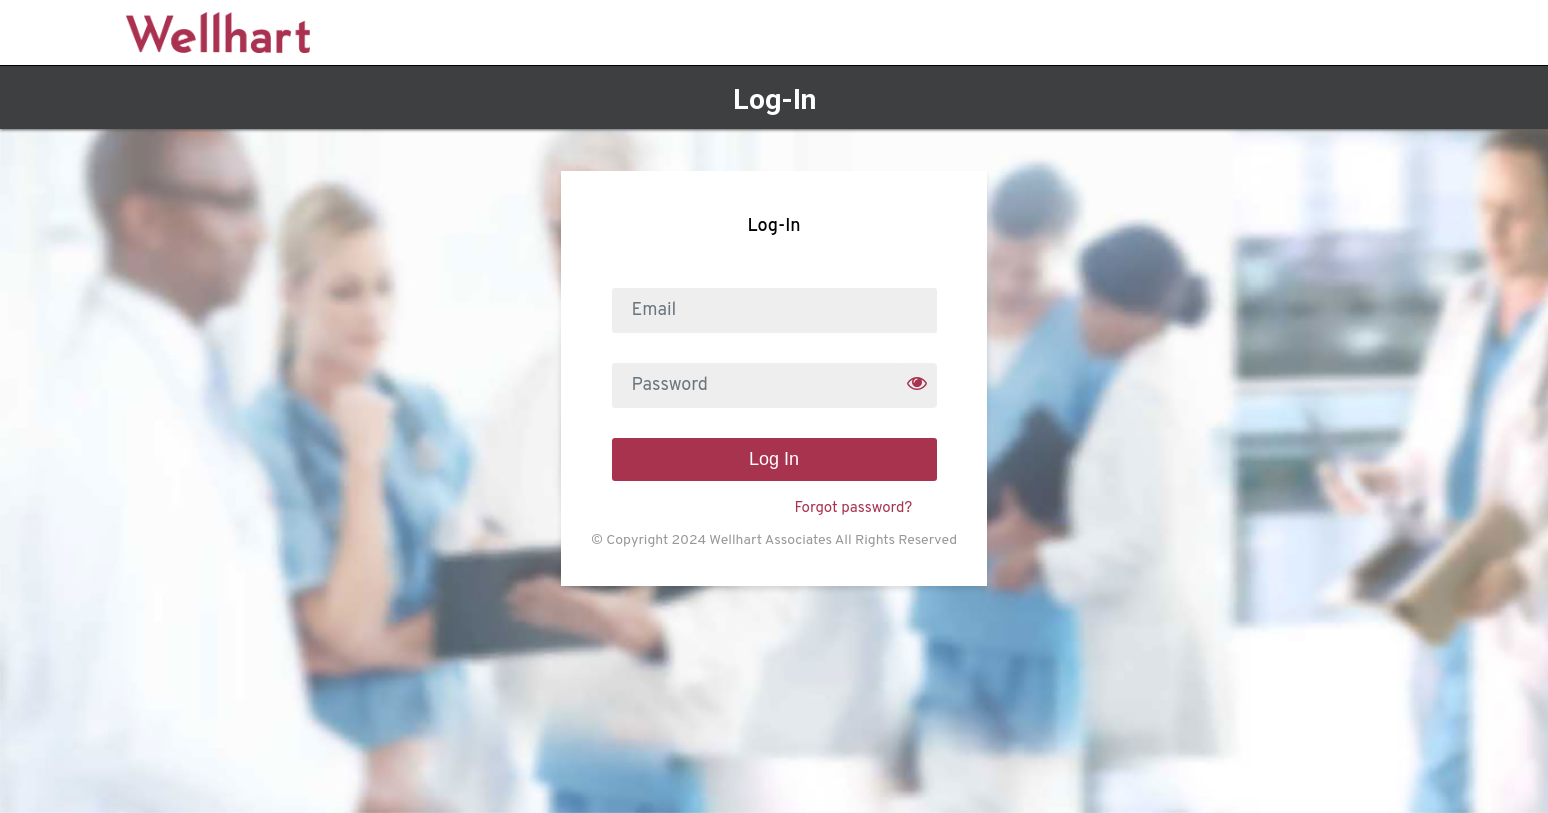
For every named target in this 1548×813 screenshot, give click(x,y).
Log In (774, 459)
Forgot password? (853, 508)
